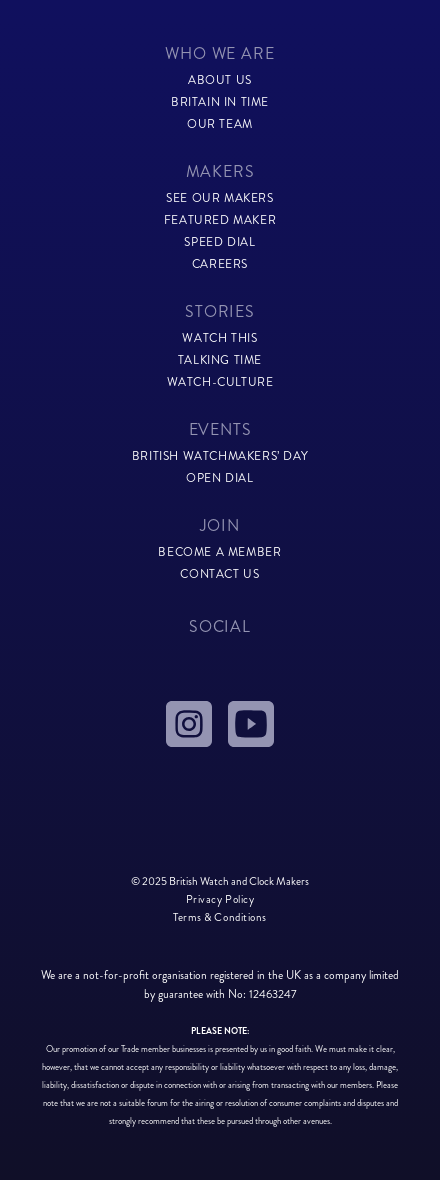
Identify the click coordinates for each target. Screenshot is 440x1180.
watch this (219, 338)
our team (220, 124)
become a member (219, 552)
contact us (219, 574)
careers (220, 264)
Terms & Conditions (220, 917)
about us (220, 80)
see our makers (219, 198)
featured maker (220, 220)
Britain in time (220, 102)
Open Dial (219, 478)
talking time (220, 360)
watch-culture (220, 382)
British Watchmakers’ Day (220, 456)
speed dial (219, 242)
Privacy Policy (220, 899)
